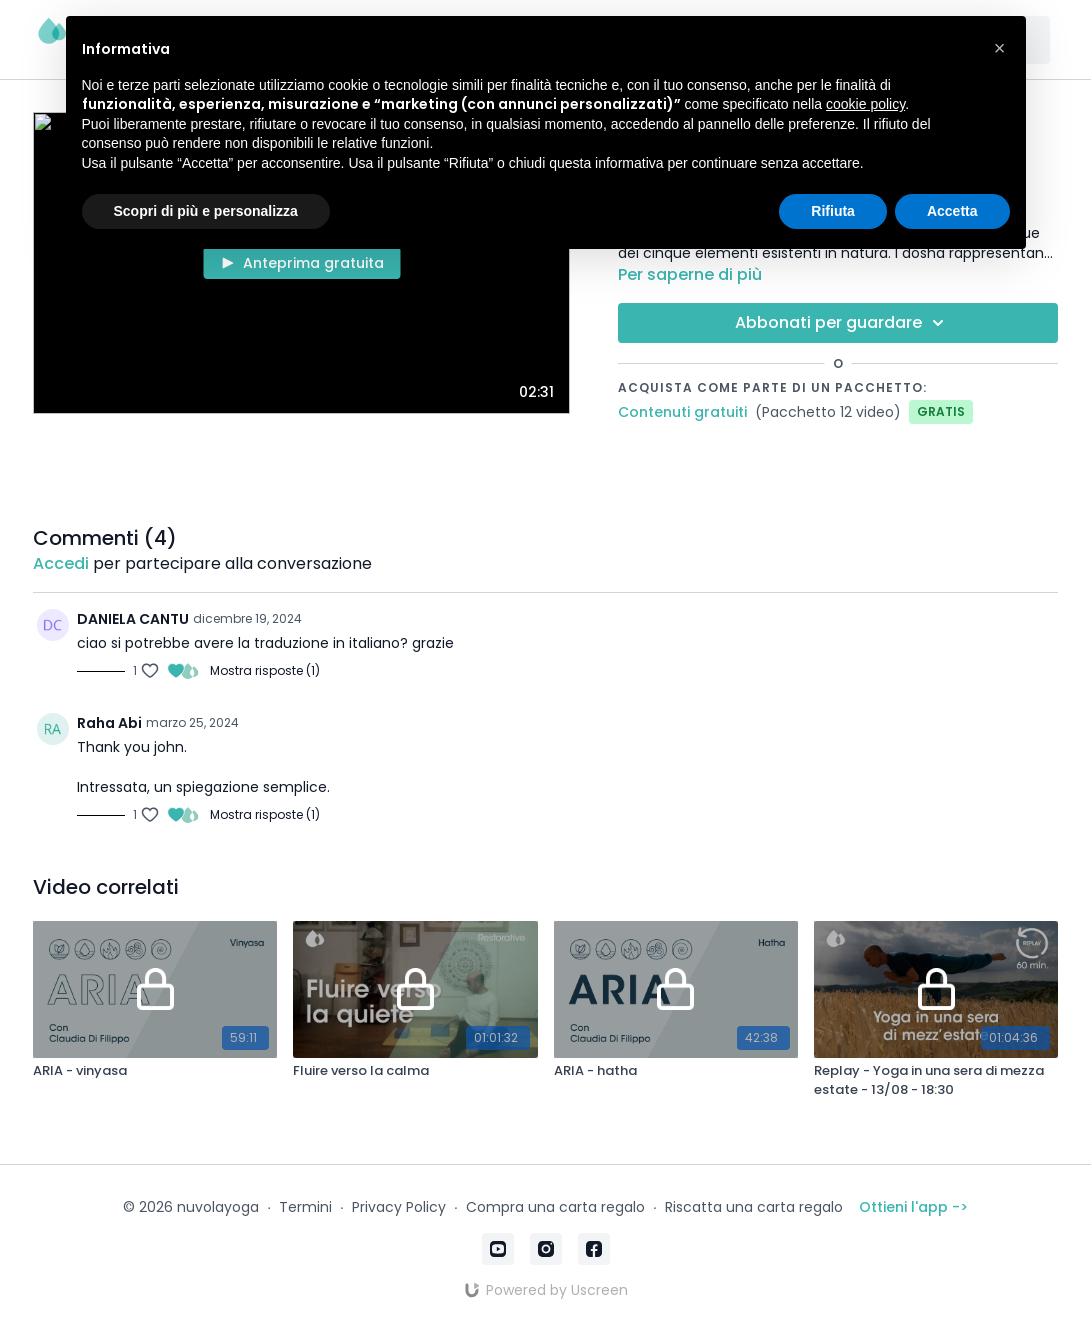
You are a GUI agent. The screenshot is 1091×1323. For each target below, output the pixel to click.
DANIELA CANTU (133, 619)
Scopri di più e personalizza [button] (206, 211)
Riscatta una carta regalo (754, 1207)
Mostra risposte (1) (265, 671)
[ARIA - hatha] (676, 1071)
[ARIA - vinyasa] (155, 1071)
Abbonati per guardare (842, 323)
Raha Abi (109, 723)
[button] (1000, 48)
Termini (305, 1207)
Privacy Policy (399, 1207)
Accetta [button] (952, 211)
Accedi (61, 563)
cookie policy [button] (865, 104)
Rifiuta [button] (833, 211)
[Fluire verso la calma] (415, 1071)
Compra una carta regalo (555, 1207)
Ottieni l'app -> (913, 1207)
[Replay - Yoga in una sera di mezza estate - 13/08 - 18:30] (936, 1080)
